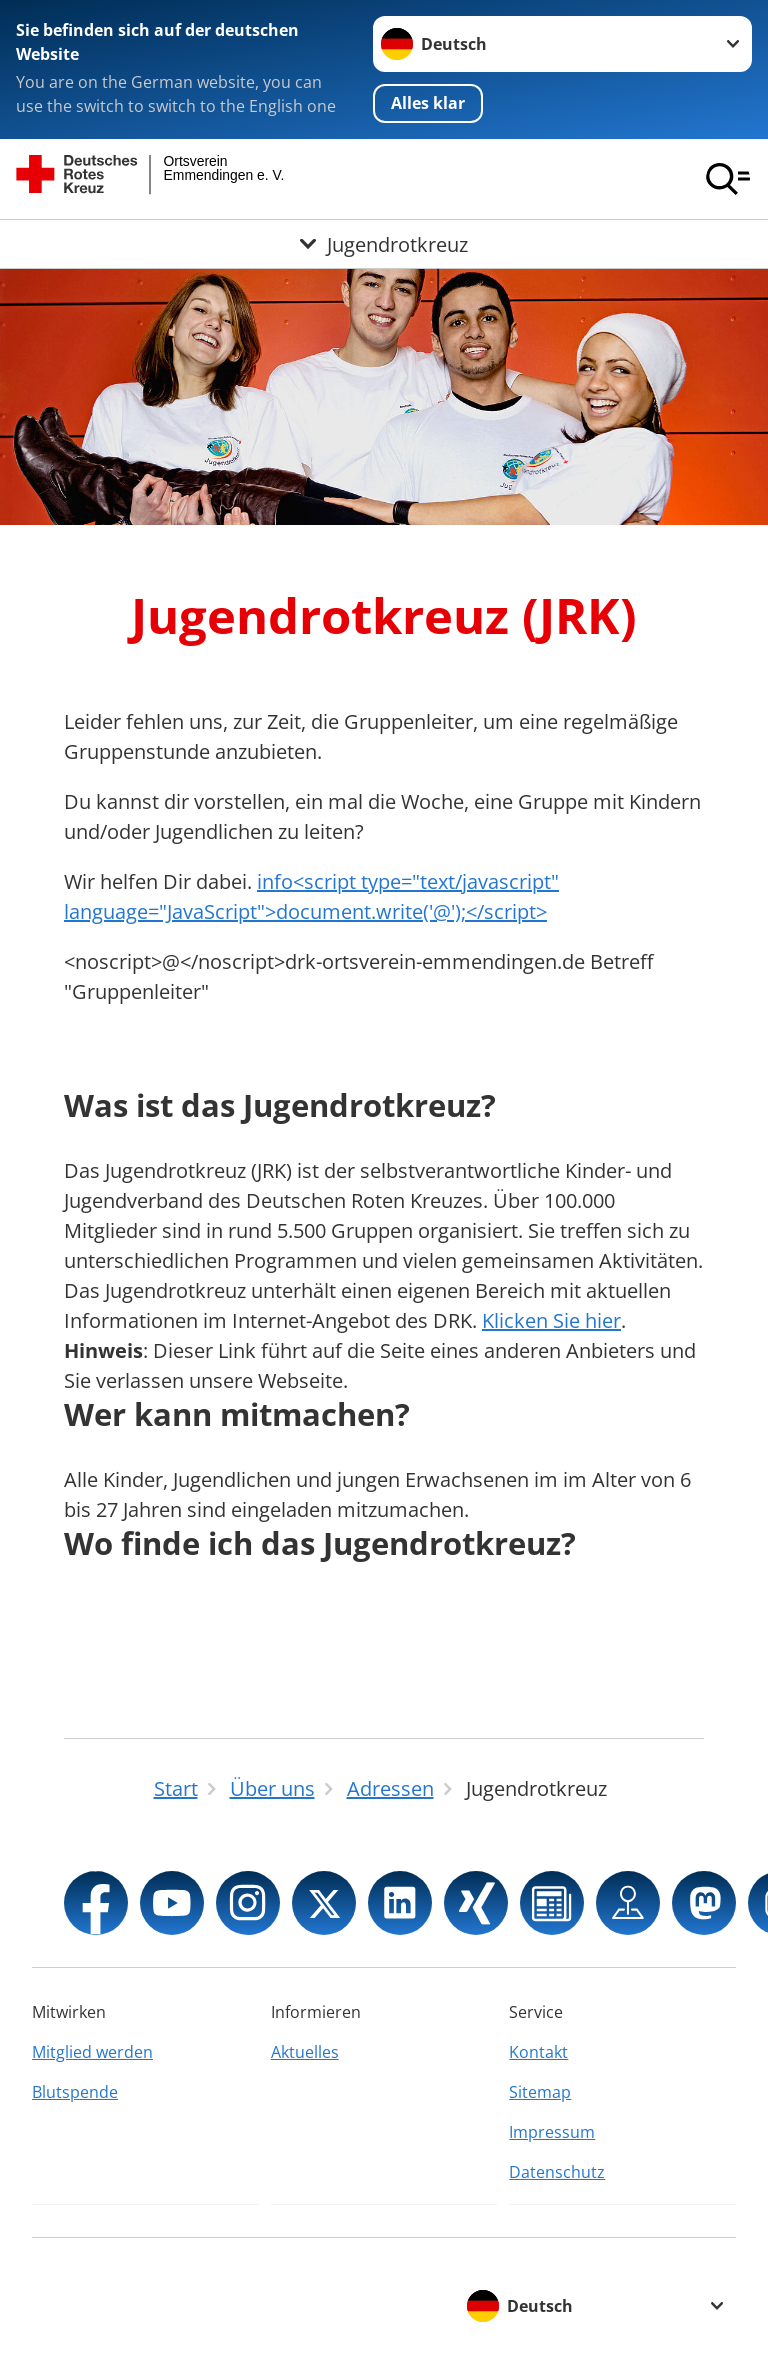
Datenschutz (557, 2172)
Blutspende (75, 2092)
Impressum (552, 2132)
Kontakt (538, 2052)
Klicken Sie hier (551, 1320)
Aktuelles (305, 2052)
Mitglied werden (92, 2052)
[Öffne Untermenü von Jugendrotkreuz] (384, 244)
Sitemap (540, 2092)
